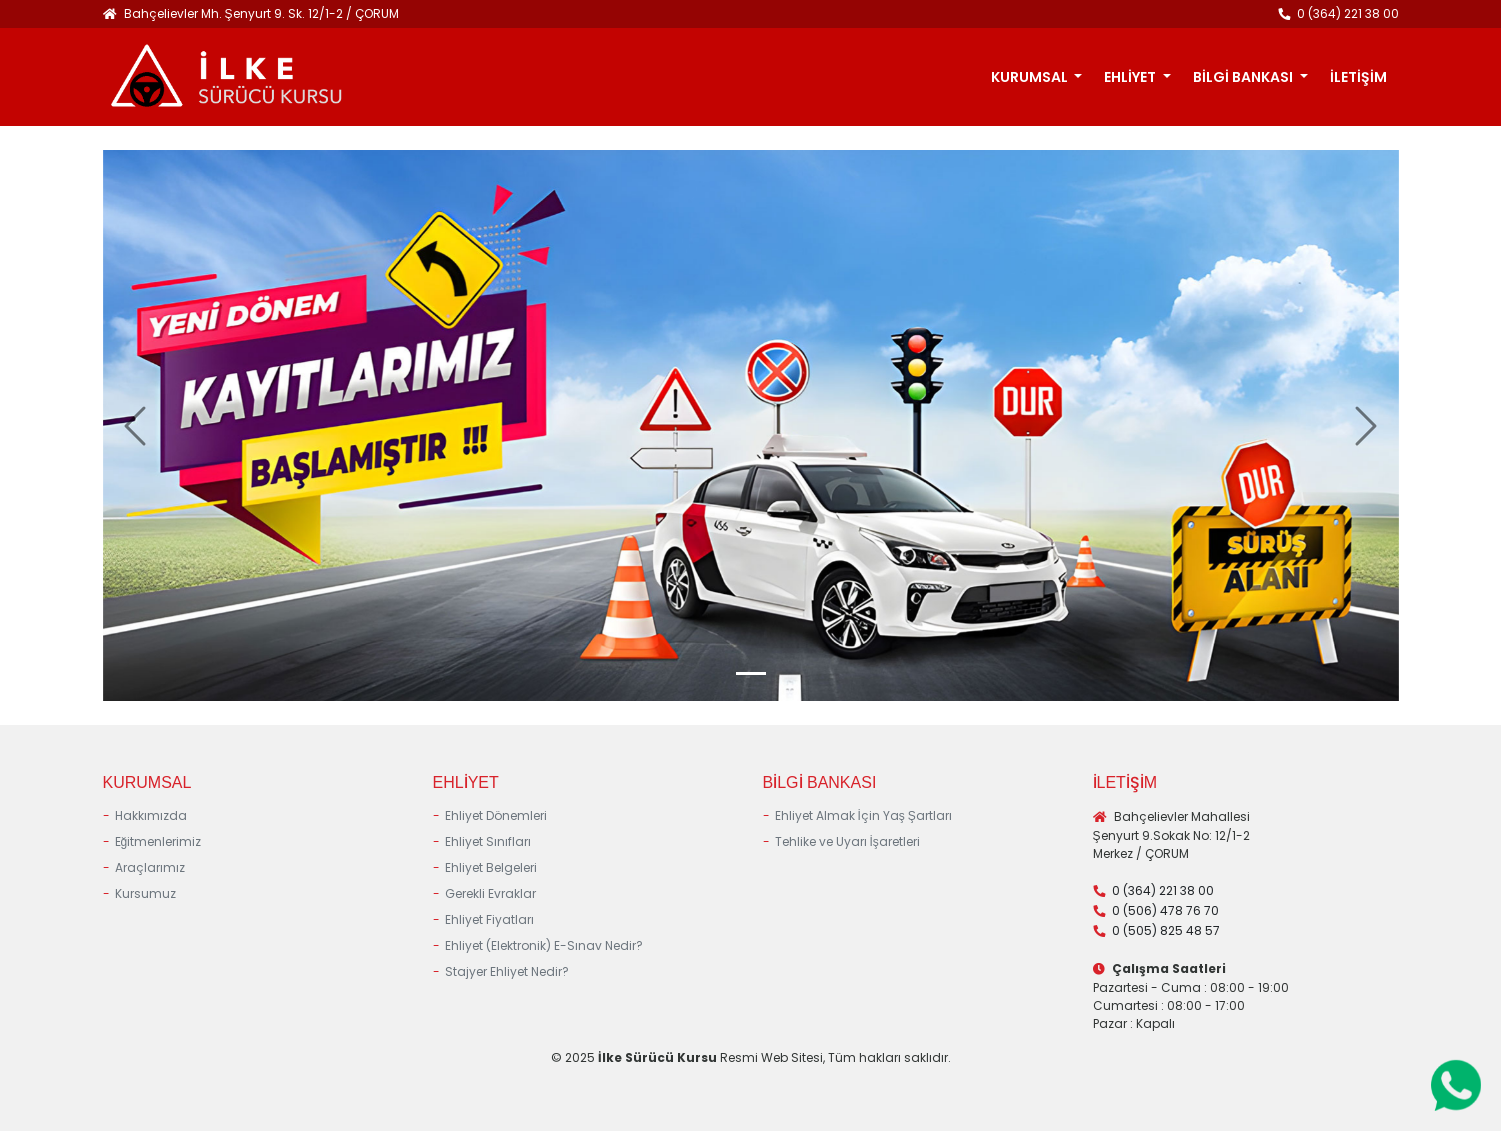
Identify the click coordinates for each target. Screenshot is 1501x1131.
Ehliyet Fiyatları (489, 919)
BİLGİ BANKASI (1244, 77)
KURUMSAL (1031, 77)
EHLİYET (1131, 77)
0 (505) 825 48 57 (1166, 930)
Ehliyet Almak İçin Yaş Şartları (863, 815)
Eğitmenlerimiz (158, 841)
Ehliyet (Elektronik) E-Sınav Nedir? (544, 945)
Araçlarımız (150, 867)
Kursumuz (145, 893)
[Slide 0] (751, 673)
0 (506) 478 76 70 (1165, 910)
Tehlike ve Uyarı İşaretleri (847, 841)
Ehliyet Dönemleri (496, 815)
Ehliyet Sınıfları (488, 841)
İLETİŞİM (1358, 77)
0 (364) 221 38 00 (1348, 13)
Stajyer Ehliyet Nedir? (507, 971)
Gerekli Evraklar (490, 893)
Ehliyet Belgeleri (491, 867)
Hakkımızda (151, 815)
